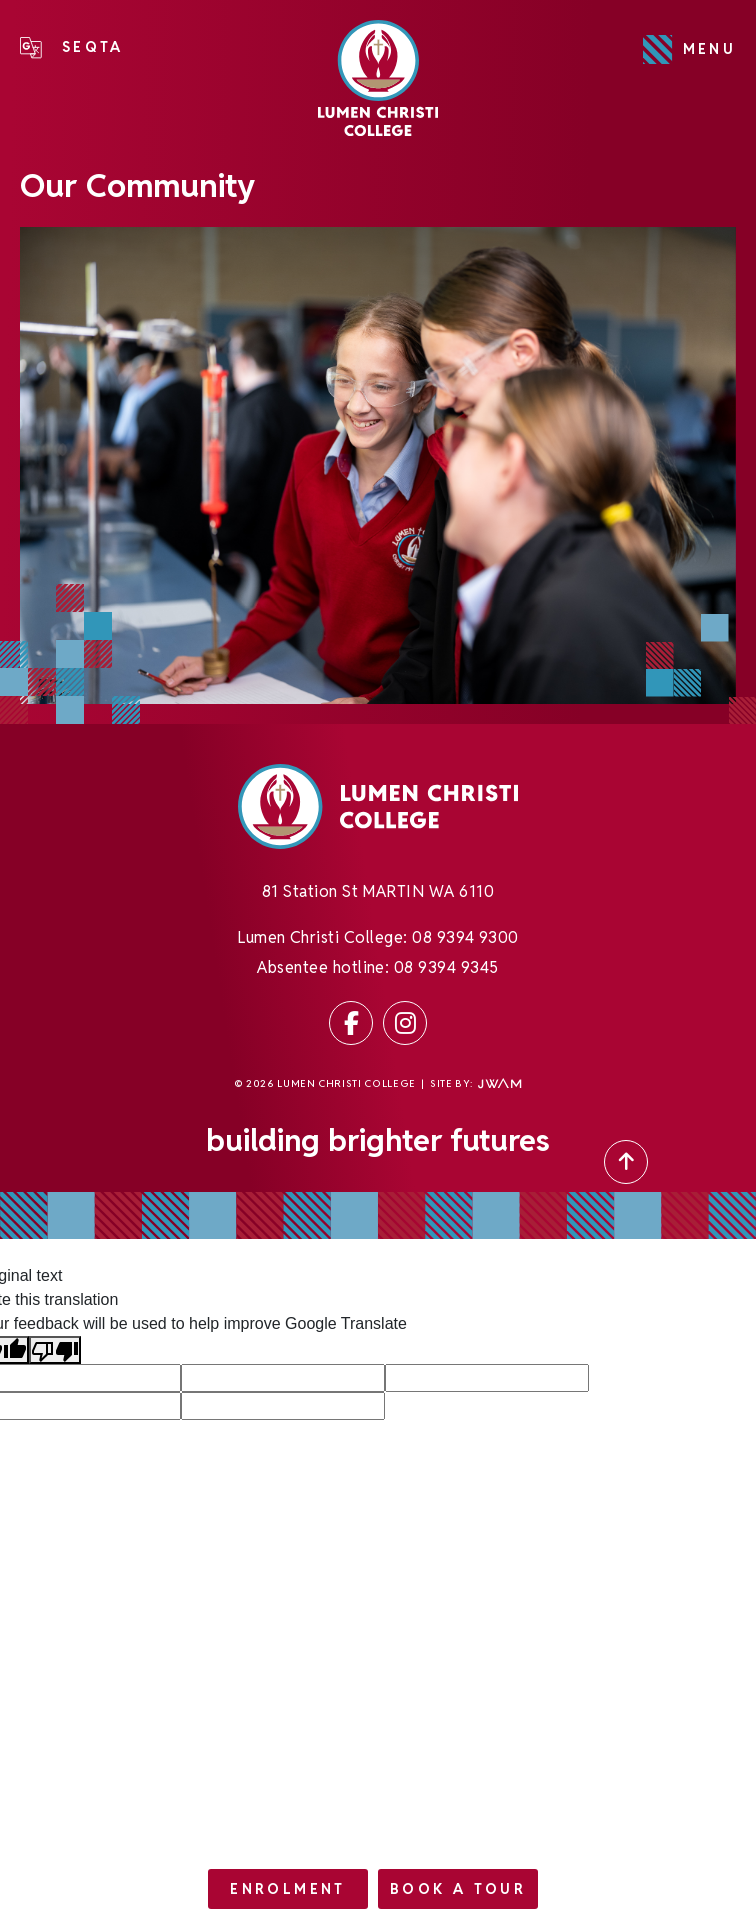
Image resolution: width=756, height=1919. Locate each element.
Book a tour (458, 1889)
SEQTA (93, 47)
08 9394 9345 (446, 972)
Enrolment (287, 1889)
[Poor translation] (55, 1350)
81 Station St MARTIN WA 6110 (378, 896)
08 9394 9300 (465, 942)
